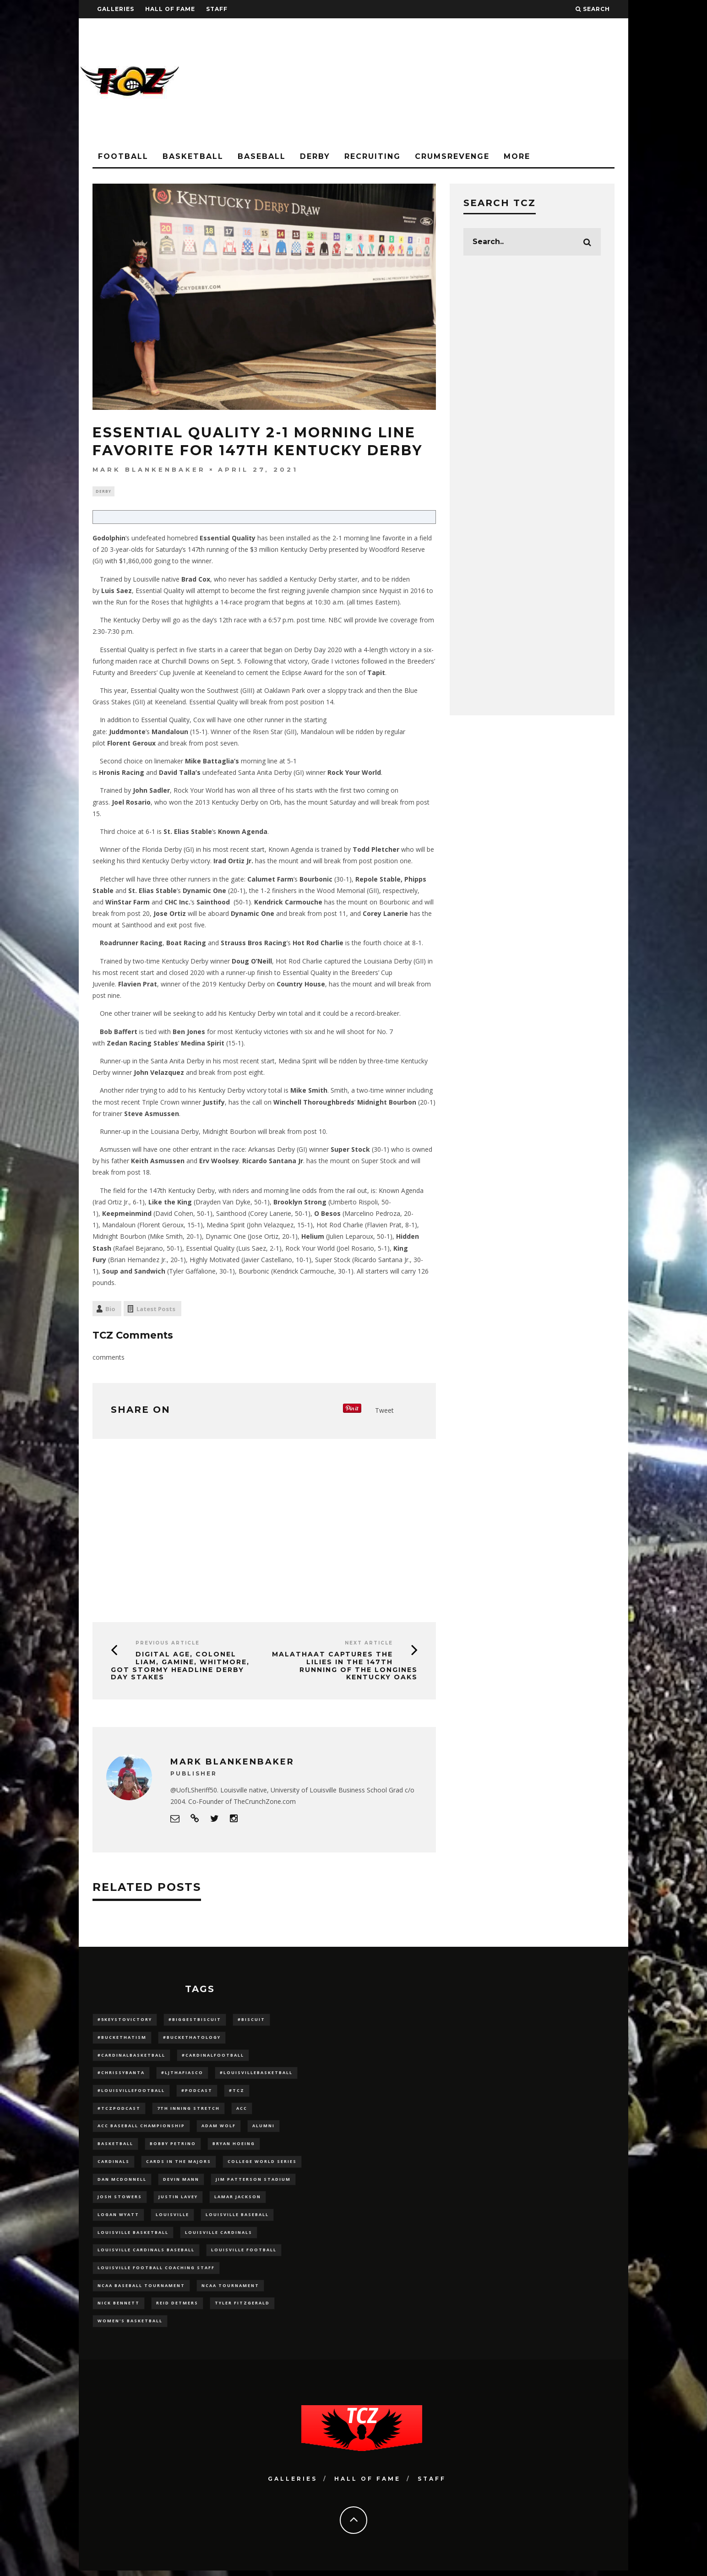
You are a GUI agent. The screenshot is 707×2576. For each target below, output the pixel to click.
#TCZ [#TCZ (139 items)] (237, 2093)
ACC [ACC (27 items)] (241, 2110)
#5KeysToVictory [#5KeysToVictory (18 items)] (125, 2021)
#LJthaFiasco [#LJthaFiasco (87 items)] (182, 2074)
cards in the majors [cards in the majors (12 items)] (178, 2164)
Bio (110, 1310)
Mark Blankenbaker (149, 469)
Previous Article (168, 1644)
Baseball (262, 156)
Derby (315, 156)
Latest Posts (155, 1310)
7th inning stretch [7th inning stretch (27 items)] (188, 2110)
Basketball (193, 156)
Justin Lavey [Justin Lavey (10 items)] (178, 2200)
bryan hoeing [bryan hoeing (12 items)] (233, 2146)
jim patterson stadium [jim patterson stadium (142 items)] (253, 2182)
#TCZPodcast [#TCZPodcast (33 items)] (119, 2110)
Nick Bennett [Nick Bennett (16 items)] (119, 2308)
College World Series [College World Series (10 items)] (262, 2164)
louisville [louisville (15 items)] (172, 2218)
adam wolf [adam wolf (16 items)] (218, 2128)
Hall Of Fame (170, 8)
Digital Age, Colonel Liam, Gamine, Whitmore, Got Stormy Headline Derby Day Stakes (180, 1666)
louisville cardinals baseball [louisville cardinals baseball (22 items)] (146, 2254)
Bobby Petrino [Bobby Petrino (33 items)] (173, 2146)
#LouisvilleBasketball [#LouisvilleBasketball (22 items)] (256, 2074)
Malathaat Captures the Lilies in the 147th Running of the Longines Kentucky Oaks (345, 1666)
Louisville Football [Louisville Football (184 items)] (244, 2254)
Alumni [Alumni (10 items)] (263, 2128)
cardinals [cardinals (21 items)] (114, 2164)
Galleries (115, 8)
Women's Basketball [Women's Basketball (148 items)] (130, 2326)
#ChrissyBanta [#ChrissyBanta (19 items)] (121, 2074)
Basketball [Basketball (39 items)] (115, 2146)
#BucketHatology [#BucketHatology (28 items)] (192, 2039)
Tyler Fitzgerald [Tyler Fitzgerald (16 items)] (242, 2308)
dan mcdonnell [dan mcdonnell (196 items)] (122, 2182)
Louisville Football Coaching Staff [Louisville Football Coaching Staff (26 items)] (156, 2272)
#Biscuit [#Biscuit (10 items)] (251, 2021)
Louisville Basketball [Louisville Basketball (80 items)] (133, 2236)
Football (123, 156)
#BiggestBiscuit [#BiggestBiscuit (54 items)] (195, 2021)
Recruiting (372, 156)
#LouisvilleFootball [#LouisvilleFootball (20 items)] (131, 2093)
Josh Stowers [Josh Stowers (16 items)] (120, 2200)
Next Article (369, 1644)
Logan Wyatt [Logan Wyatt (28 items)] (118, 2218)
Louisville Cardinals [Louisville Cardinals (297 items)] (218, 2236)
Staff (217, 8)
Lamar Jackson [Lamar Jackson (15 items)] (237, 2200)
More (517, 156)
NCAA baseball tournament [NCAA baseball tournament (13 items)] (141, 2290)
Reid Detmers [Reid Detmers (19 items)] (177, 2308)
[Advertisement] (461, 82)
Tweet (384, 1411)
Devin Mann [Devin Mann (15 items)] (181, 2182)
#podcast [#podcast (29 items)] (196, 2093)
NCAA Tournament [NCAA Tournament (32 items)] (230, 2290)
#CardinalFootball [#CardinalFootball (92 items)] (213, 2056)
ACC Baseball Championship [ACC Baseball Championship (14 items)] (141, 2128)
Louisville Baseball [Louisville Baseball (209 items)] (237, 2218)
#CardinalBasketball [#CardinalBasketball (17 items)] (131, 2056)
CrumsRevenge (452, 156)
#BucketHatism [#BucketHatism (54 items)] (122, 2039)
